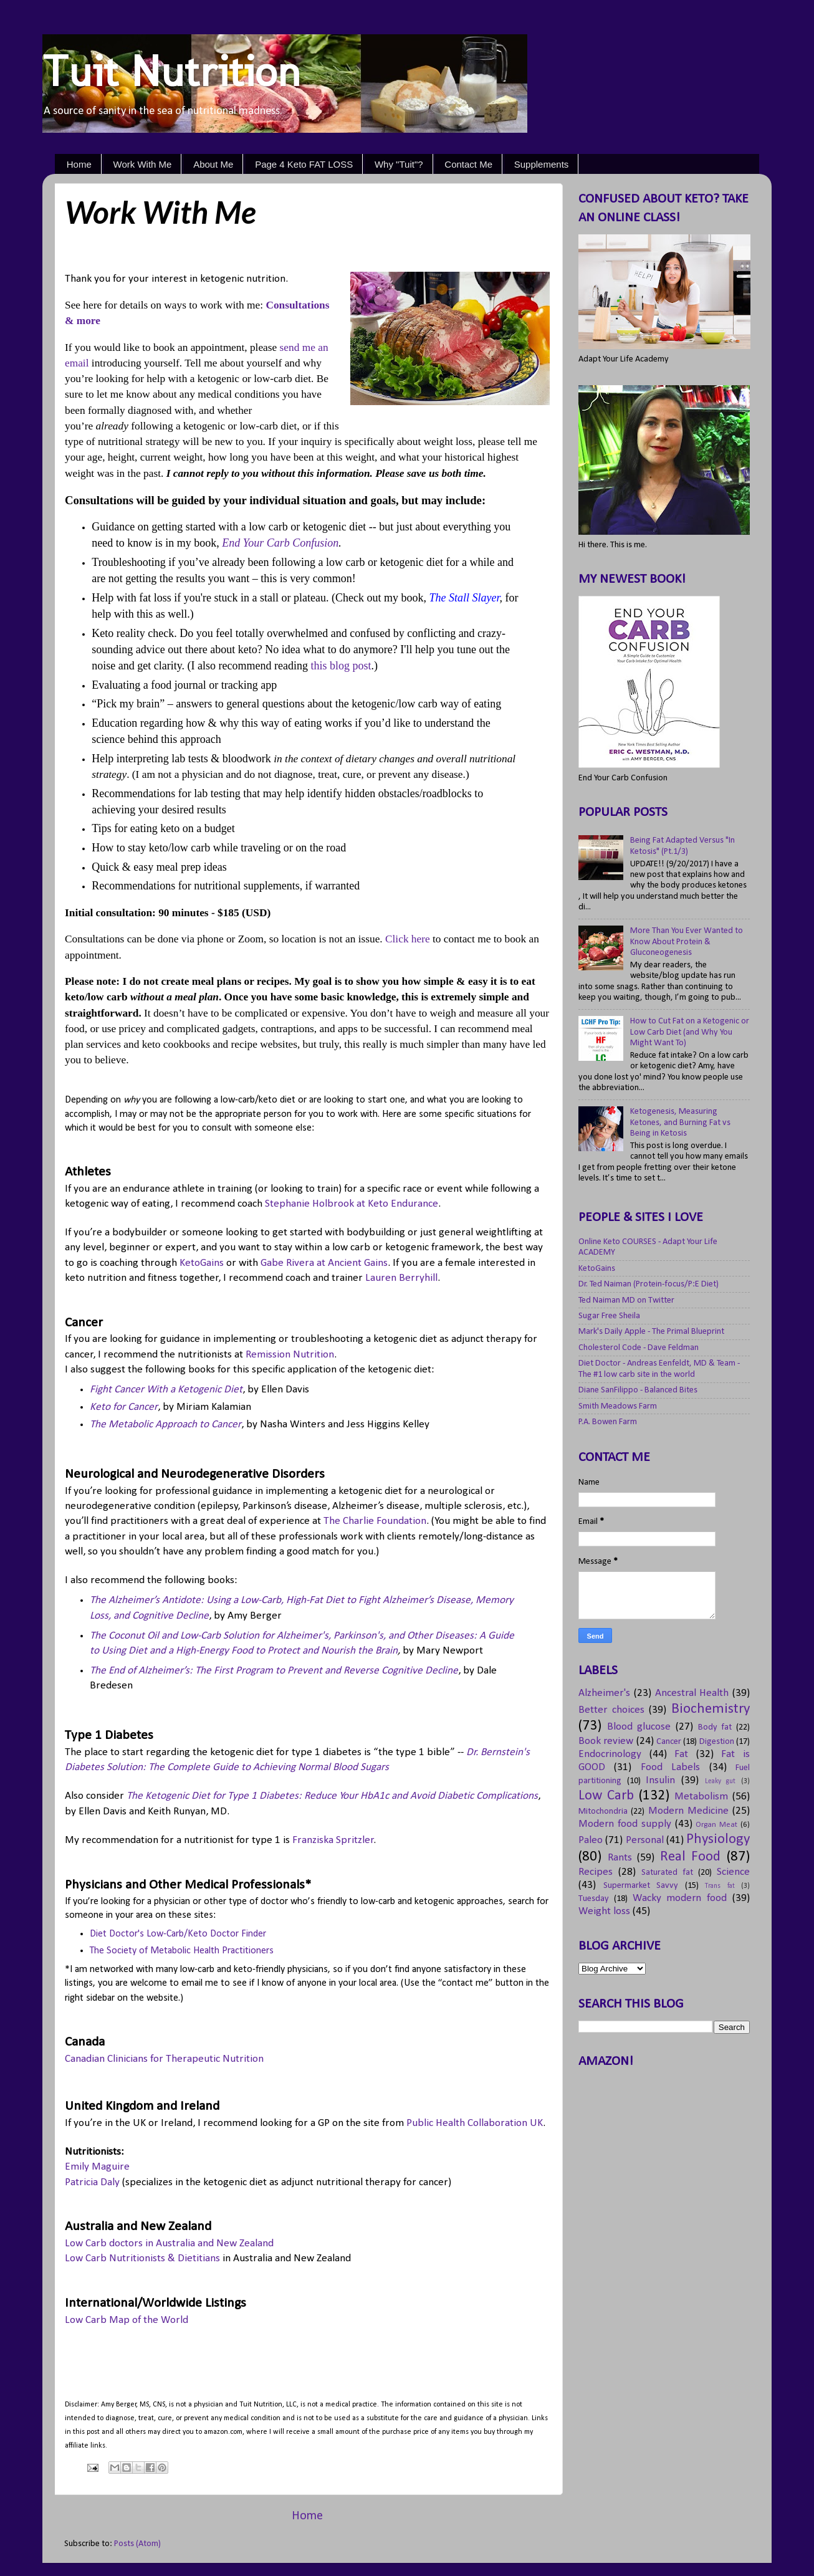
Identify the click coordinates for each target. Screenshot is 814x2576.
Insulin (660, 1780)
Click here (407, 939)
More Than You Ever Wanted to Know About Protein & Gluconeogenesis (686, 941)
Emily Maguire (97, 2167)
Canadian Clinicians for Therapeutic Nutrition (164, 2059)
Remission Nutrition (290, 1354)
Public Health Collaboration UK (474, 2123)
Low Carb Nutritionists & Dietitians (142, 2258)
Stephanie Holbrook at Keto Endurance (351, 1204)
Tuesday (593, 1898)
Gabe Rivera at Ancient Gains (324, 1263)
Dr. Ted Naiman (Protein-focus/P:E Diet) (648, 1284)
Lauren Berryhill (401, 1278)
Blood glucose (639, 1726)
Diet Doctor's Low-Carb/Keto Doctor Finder (178, 1934)
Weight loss (604, 1911)
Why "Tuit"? (399, 164)
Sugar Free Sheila (609, 1316)
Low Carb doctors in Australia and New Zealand (169, 2243)
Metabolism (701, 1796)
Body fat (715, 1727)
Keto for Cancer (124, 1407)
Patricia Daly (92, 2182)
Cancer (668, 1741)
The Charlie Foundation (374, 1521)
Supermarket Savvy (641, 1885)
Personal (645, 1840)
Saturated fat (667, 1872)
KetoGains (202, 1263)
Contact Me (468, 164)
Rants (620, 1857)
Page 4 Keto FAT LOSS (304, 164)
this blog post (341, 665)
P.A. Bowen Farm (607, 1422)
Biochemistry (710, 1709)
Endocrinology (609, 1754)
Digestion (716, 1741)
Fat (681, 1754)
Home (79, 164)
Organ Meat (716, 1825)
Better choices (611, 1710)
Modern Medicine (688, 1811)
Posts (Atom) (137, 2544)
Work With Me (142, 164)
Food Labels (670, 1767)
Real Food (690, 1857)
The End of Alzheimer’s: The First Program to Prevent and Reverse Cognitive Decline (274, 1670)
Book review (605, 1741)
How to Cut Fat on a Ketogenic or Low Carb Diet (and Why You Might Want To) (689, 1032)
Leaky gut (720, 1781)
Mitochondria (603, 1811)
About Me (213, 164)
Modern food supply (624, 1824)
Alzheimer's (604, 1693)
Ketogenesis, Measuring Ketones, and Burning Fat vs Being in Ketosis (680, 1122)
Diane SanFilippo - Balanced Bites (637, 1390)
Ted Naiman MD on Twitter (626, 1300)
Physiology (718, 1839)
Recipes (595, 1872)
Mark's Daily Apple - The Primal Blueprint (651, 1331)
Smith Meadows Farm (617, 1406)
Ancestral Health (692, 1693)
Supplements (541, 164)
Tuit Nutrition (171, 71)
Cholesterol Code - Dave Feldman (638, 1348)
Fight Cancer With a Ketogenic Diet (166, 1389)
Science (733, 1872)
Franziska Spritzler (333, 1840)
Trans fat (720, 1886)
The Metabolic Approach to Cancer (165, 1424)
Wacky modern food (680, 1898)
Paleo (590, 1840)
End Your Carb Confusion (280, 543)
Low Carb (606, 1796)
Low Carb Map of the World (126, 2320)
